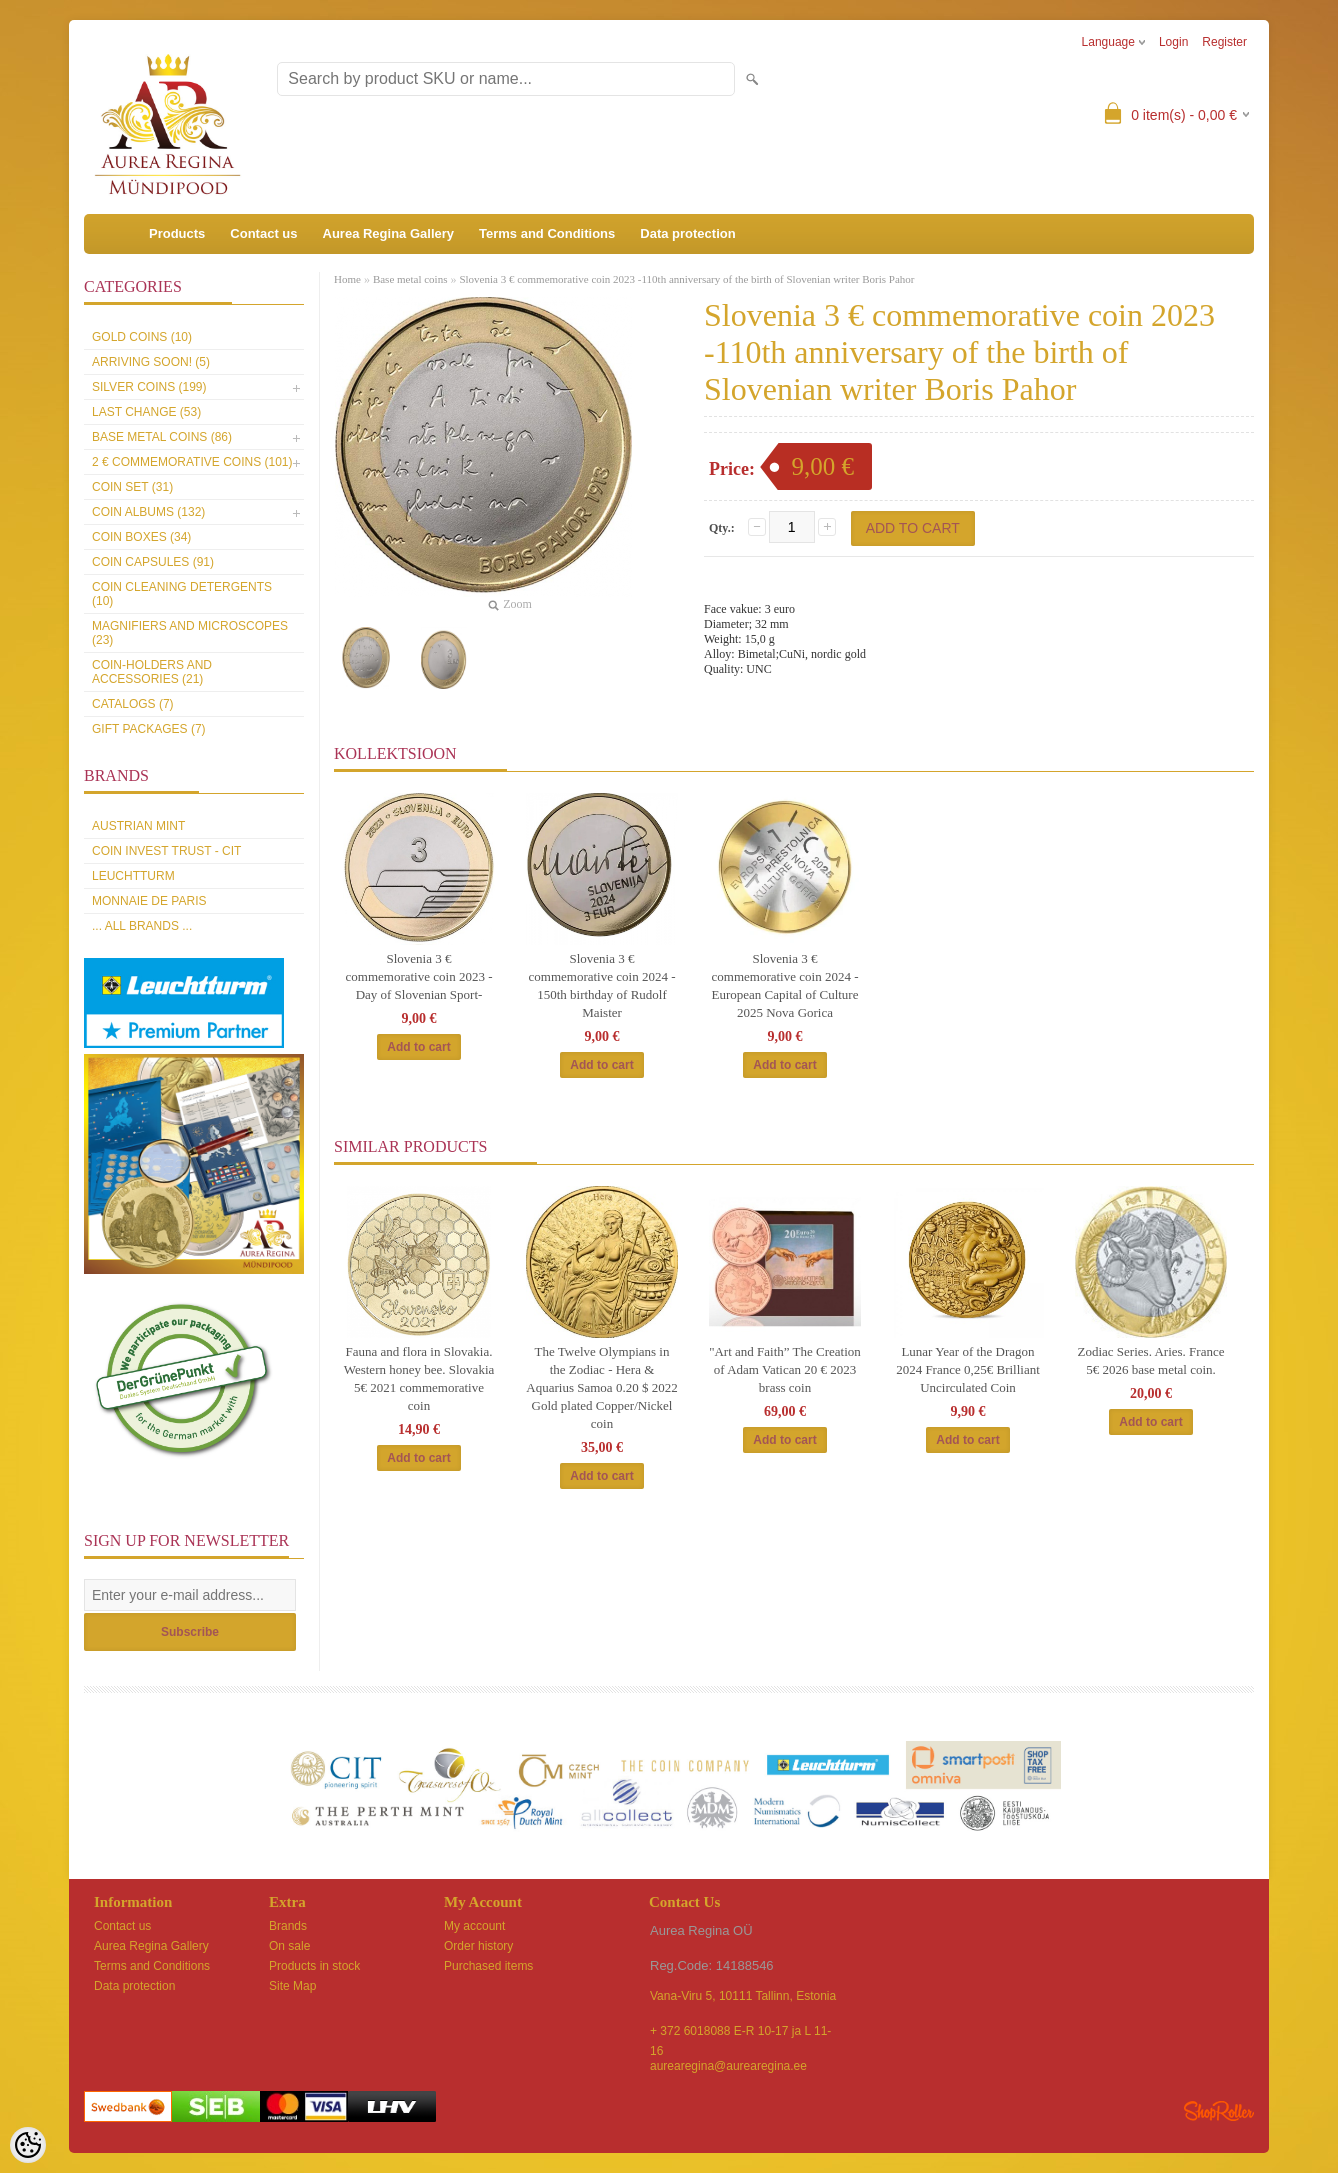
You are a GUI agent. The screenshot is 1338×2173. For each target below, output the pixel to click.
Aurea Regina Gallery (389, 233)
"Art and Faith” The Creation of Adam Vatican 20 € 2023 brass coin (785, 1369)
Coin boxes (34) (141, 537)
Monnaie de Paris (149, 901)
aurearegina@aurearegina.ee (728, 2066)
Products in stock (314, 1966)
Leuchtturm (133, 876)
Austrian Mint (138, 826)
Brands (288, 1926)
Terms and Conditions (547, 233)
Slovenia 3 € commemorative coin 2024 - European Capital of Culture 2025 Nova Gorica (785, 985)
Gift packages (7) (149, 729)
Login (1173, 42)
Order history (478, 1946)
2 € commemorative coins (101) (192, 462)
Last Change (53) (146, 412)
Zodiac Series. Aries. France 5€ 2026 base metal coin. (1151, 1360)
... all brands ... (142, 926)
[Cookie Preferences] (28, 2145)
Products (177, 233)
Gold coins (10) (142, 337)
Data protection (687, 233)
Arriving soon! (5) (151, 362)
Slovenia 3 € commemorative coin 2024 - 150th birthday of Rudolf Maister (602, 985)
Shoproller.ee (1219, 2111)
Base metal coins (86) (162, 437)
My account (474, 1926)
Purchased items (488, 1966)
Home (347, 279)
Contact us (263, 233)
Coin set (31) (132, 487)
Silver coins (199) (149, 387)
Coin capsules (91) (153, 562)
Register (1224, 42)
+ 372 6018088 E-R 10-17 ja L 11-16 (740, 2032)
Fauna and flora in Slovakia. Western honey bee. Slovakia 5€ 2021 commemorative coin (419, 1378)
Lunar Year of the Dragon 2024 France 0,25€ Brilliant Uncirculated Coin (968, 1369)
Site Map (292, 1986)
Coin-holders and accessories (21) (152, 672)
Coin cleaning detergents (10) (182, 594)
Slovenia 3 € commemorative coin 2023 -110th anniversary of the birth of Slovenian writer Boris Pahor (686, 279)
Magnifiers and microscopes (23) (190, 633)
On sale (289, 1946)
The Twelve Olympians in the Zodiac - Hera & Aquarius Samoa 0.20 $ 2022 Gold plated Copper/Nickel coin (601, 1387)
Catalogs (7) (133, 704)
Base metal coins (410, 279)
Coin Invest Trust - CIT (166, 851)
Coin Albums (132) (148, 512)
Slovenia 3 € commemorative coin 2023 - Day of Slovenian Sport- (419, 976)
